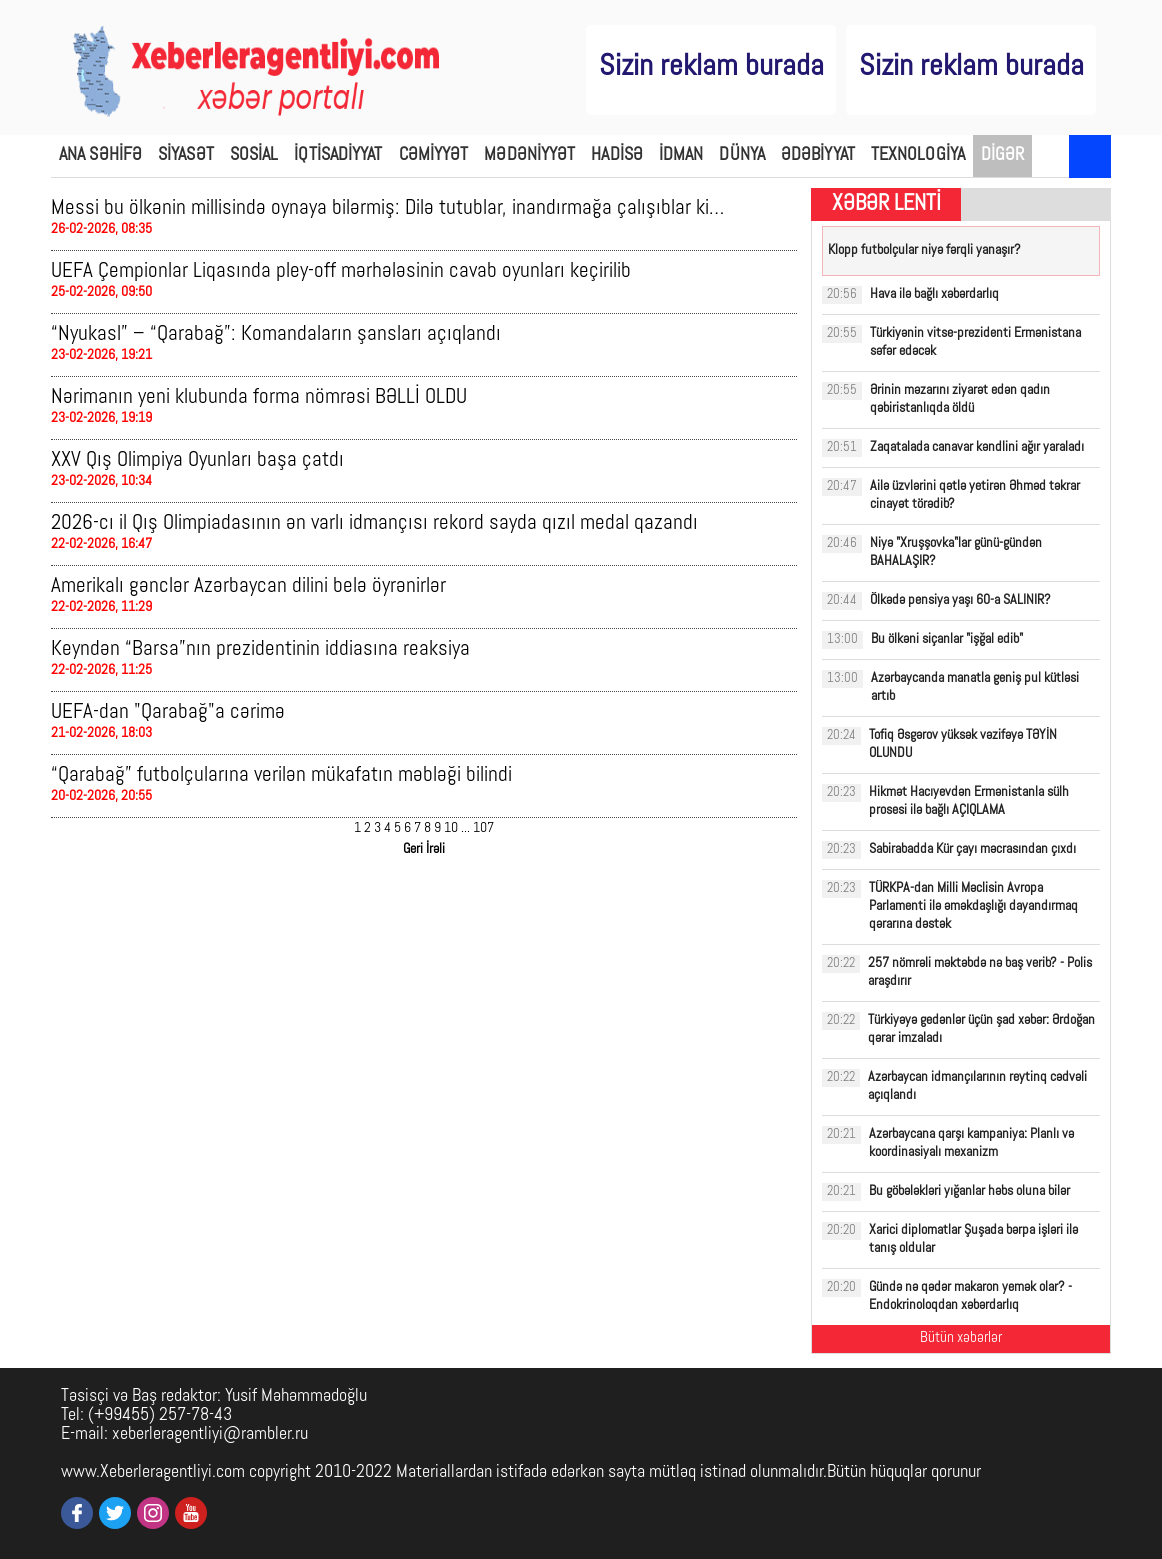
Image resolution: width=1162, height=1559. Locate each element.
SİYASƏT (186, 155)
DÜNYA (742, 155)
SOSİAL (254, 155)
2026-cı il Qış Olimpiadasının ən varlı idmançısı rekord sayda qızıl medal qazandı (374, 523)
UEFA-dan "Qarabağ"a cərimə (168, 712)
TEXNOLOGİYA (918, 155)
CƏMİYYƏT (434, 155)
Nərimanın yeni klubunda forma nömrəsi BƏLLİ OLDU (259, 397)
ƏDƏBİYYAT (818, 155)
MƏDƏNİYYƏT (529, 155)
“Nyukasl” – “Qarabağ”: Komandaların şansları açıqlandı (276, 334)
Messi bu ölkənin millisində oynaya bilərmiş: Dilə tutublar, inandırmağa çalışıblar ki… (387, 208)
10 (451, 828)
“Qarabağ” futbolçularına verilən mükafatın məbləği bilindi (281, 775)
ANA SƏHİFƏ (100, 155)
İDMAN (681, 155)
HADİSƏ (617, 155)
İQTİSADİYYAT (338, 155)
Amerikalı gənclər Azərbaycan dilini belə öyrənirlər (248, 586)
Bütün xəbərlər (961, 1338)
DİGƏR (1003, 155)
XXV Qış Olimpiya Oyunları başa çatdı (197, 460)
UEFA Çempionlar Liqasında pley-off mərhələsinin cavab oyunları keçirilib (341, 271)
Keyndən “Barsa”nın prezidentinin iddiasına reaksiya (260, 649)
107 (483, 828)
